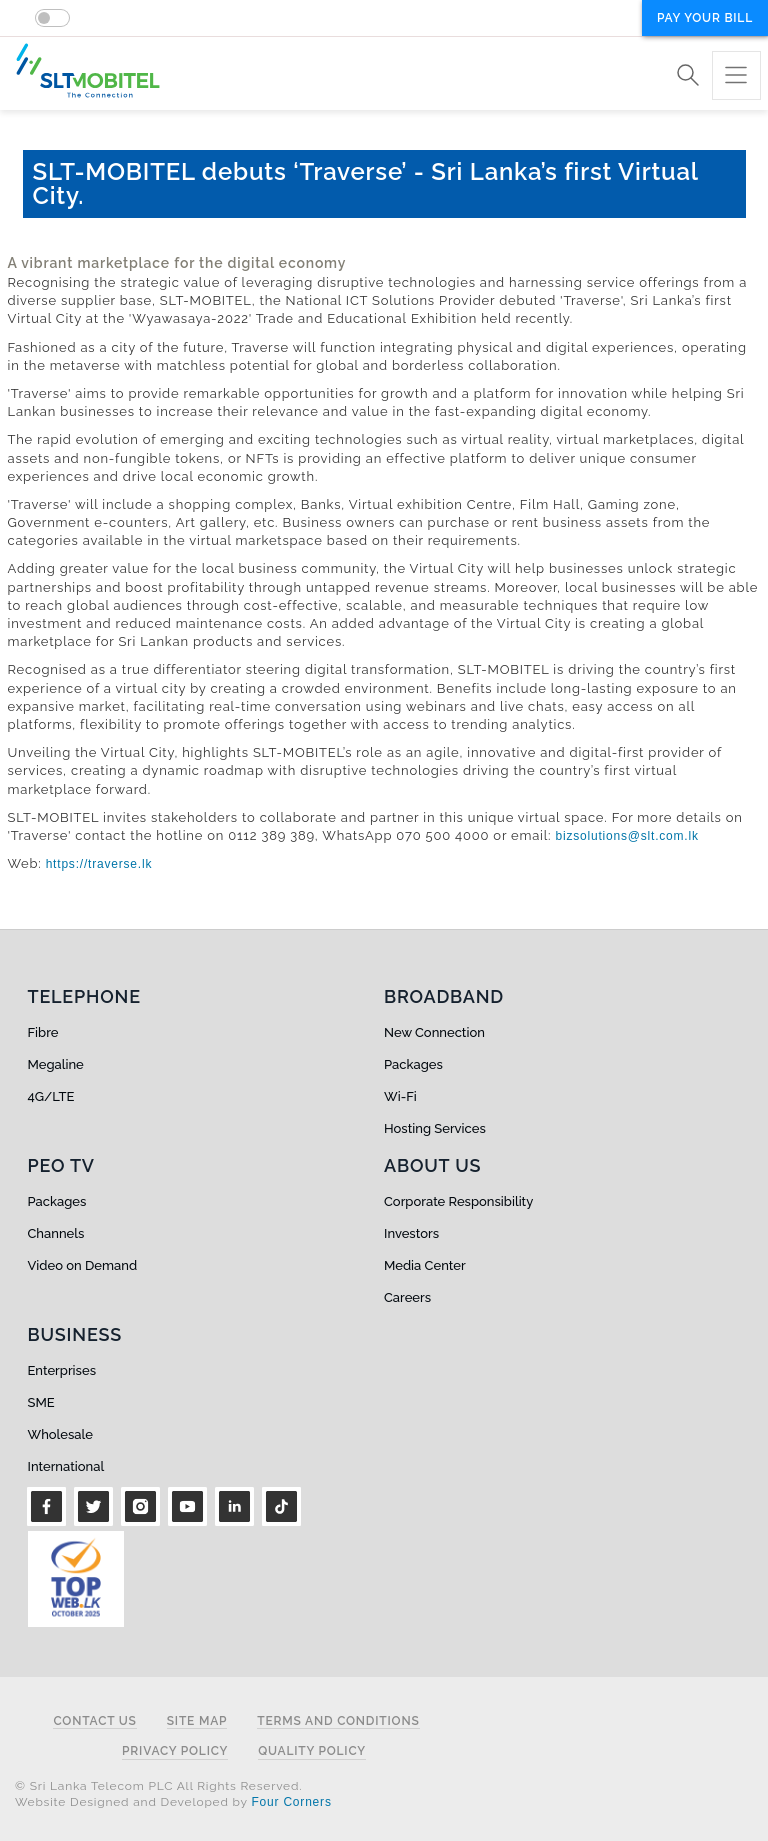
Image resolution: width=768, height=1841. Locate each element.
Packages (413, 1064)
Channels (56, 1233)
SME (41, 1402)
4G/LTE (51, 1096)
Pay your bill (705, 18)
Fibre (43, 1032)
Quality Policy (312, 1751)
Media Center (425, 1265)
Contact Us (94, 1721)
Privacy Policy (175, 1751)
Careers (407, 1297)
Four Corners (291, 1802)
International (66, 1466)
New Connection (434, 1032)
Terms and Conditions (338, 1721)
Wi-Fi (400, 1096)
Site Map (197, 1721)
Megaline (56, 1064)
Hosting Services (435, 1128)
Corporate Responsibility (458, 1201)
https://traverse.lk (99, 864)
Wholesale (60, 1434)
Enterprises (62, 1370)
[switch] (52, 18)
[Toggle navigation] (736, 75)
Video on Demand (83, 1265)
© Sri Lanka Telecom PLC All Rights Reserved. (158, 1786)
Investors (411, 1233)
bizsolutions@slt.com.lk (626, 836)
